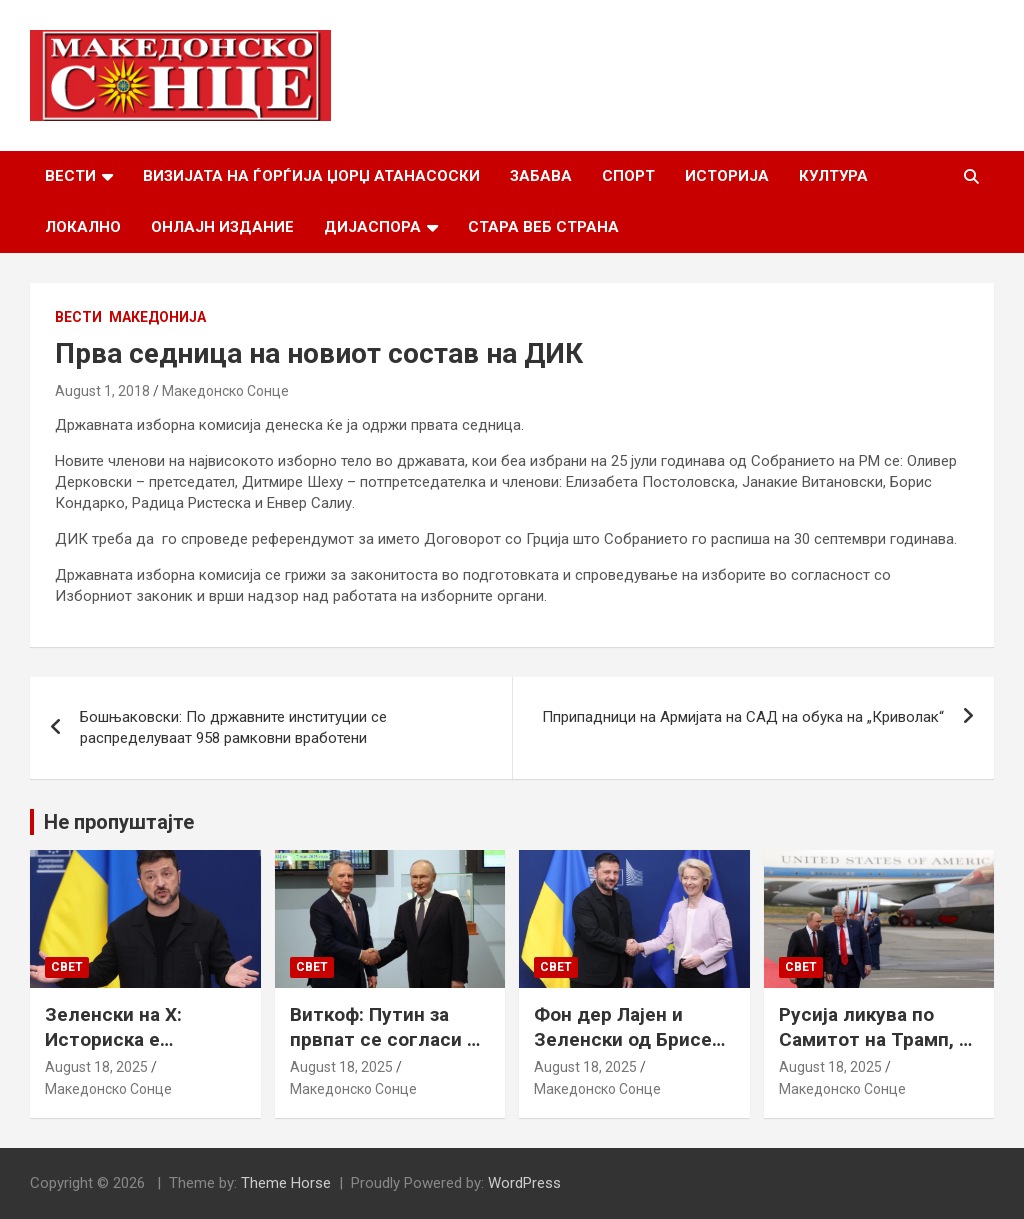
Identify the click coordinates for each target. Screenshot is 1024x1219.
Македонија (157, 317)
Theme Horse (286, 1183)
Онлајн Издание (222, 227)
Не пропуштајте (119, 822)
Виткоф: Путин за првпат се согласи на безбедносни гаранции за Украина (389, 1051)
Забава (541, 176)
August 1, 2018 (102, 391)
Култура (833, 176)
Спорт (628, 176)
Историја (727, 176)
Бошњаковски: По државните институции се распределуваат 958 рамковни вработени (233, 727)
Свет (67, 967)
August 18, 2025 (96, 1067)
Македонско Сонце (225, 391)
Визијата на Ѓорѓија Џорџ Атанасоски (311, 176)
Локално (83, 227)
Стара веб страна (543, 227)
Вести (70, 176)
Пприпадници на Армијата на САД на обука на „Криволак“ (743, 717)
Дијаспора (372, 227)
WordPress (524, 1183)
